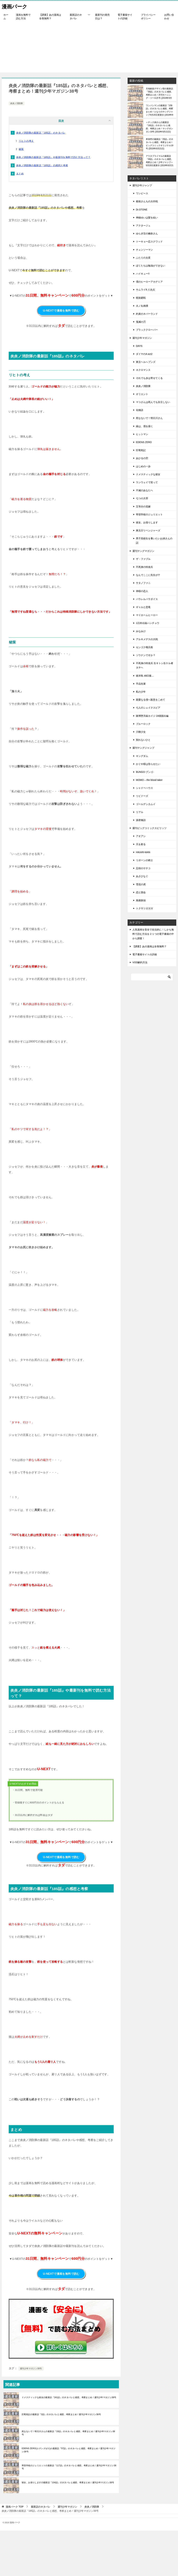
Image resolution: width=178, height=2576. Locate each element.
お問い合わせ (169, 16)
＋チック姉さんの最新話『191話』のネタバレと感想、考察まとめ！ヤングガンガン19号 (159, 127)
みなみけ (141, 631)
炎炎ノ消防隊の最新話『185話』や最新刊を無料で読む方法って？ (53, 157)
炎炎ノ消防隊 (16, 103)
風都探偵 (141, 900)
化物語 (139, 410)
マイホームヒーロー (147, 615)
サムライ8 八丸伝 (145, 289)
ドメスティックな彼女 (148, 474)
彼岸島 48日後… (145, 675)
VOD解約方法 (139, 962)
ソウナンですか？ (145, 655)
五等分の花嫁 (143, 506)
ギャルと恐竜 (143, 607)
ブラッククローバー (147, 329)
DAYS (139, 346)
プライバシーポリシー (148, 16)
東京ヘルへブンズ (145, 362)
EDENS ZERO (144, 442)
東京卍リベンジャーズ (148, 530)
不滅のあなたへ (144, 490)
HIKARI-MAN (143, 852)
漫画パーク (15, 6)
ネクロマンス (143, 370)
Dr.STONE (141, 209)
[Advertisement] (89, 48)
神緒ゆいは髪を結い (147, 217)
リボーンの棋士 (144, 860)
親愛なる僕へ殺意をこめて (150, 699)
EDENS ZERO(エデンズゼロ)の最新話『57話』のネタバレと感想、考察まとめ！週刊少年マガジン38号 (68, 2450)
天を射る (141, 844)
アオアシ (141, 836)
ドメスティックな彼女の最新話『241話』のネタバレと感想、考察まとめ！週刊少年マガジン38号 (69, 2397)
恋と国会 (141, 892)
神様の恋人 (142, 591)
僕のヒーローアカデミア (149, 281)
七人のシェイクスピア (148, 707)
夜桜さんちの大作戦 (147, 201)
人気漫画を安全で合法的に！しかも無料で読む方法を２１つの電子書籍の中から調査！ (153, 934)
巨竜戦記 (141, 450)
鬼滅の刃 (141, 321)
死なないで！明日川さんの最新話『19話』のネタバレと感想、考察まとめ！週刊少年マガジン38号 (68, 2433)
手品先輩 (141, 683)
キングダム (142, 756)
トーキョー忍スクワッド (149, 241)
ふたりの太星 (143, 257)
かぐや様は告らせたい (148, 764)
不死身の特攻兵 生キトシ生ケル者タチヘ (154, 665)
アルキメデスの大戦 (147, 639)
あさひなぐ (142, 876)
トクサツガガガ (144, 908)
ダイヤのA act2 (144, 354)
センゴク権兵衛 (144, 647)
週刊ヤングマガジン (143, 551)
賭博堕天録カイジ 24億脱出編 (152, 715)
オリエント (142, 394)
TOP (14, 2506)
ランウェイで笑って (147, 482)
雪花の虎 (141, 884)
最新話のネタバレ (76, 16)
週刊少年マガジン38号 (31, 2368)
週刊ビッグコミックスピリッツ (149, 828)
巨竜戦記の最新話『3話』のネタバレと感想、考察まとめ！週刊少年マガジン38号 (61, 2414)
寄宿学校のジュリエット (149, 514)
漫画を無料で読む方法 (23, 16)
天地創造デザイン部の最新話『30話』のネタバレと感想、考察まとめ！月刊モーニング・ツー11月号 (159, 93)
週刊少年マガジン (142, 338)
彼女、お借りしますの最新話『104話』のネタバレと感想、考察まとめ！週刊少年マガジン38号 (68, 2482)
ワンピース (142, 193)
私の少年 (141, 691)
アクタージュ (143, 225)
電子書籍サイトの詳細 (125, 16)
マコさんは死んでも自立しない (153, 402)
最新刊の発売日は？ (102, 16)
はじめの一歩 (143, 466)
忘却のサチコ (143, 868)
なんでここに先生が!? (148, 575)
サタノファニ (143, 583)
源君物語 (141, 820)
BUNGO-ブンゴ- (145, 772)
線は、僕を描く (144, 426)
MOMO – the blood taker (149, 780)
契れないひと (143, 739)
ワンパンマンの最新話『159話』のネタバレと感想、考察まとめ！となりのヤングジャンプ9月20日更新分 (159, 110)
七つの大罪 (142, 498)
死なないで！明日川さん (149, 418)
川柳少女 (141, 731)
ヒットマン (142, 434)
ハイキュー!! (142, 273)
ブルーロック (143, 723)
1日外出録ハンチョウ (147, 623)
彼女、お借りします (147, 522)
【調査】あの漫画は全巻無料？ (50, 16)
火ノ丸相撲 (142, 305)
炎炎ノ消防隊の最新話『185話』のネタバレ (41, 132)
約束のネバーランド (147, 313)
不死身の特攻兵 (144, 567)
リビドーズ (142, 796)
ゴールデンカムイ (145, 804)
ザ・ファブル (143, 559)
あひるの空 (142, 458)
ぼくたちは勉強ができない (150, 265)
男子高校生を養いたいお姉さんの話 (154, 540)
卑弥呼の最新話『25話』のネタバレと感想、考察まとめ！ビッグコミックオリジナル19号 (159, 144)
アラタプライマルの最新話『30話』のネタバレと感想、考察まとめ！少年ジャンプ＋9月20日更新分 (159, 161)
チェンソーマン (144, 249)
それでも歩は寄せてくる (149, 378)
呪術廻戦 (141, 297)
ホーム (5, 16)
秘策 (21, 149)
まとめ (20, 173)
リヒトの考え (26, 141)
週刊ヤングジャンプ (143, 747)
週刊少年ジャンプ (142, 185)
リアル (139, 812)
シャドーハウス (144, 788)
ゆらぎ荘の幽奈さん (147, 233)
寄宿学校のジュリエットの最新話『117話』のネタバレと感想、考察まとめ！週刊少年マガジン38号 (69, 2467)
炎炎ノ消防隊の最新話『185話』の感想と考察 (42, 165)
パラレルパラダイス (147, 599)
